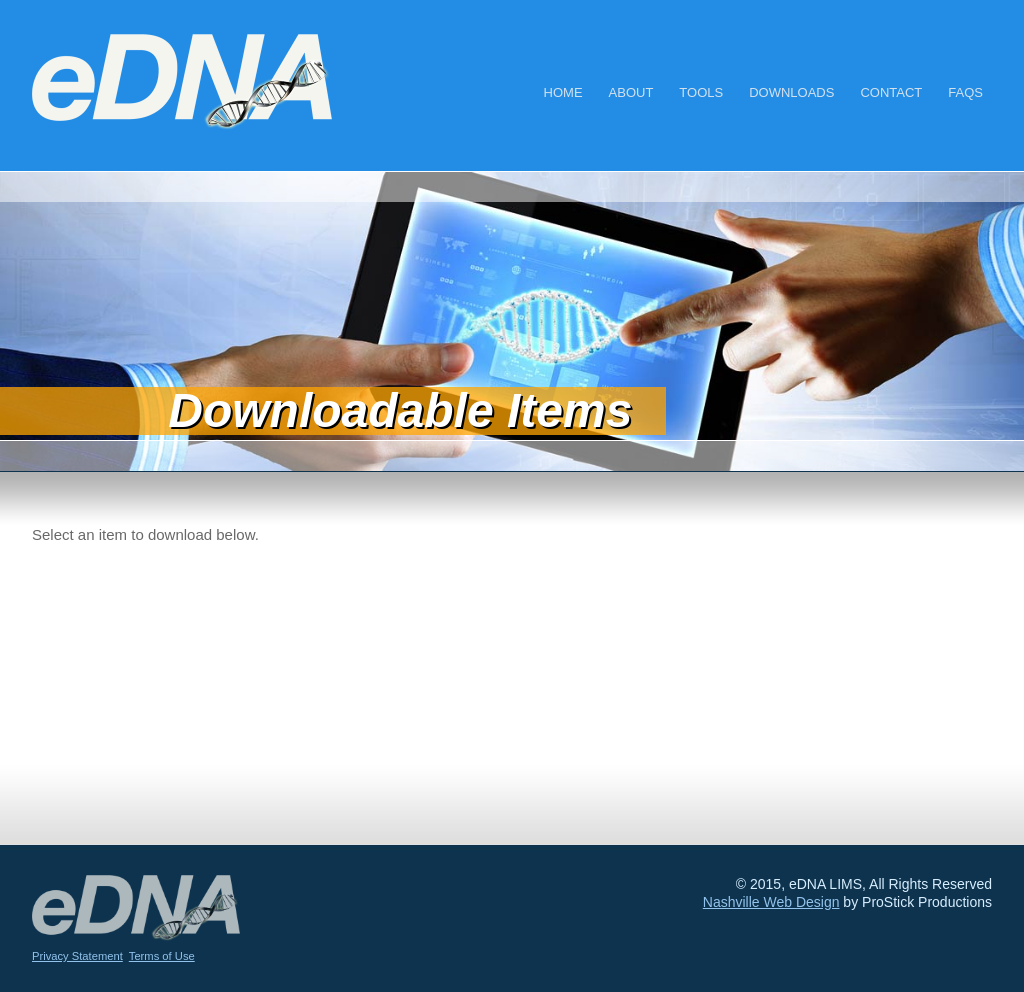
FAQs (965, 92)
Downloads (791, 92)
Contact (891, 92)
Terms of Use (162, 956)
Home (563, 92)
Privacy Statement (77, 956)
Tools (701, 92)
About (631, 92)
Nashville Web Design (771, 902)
